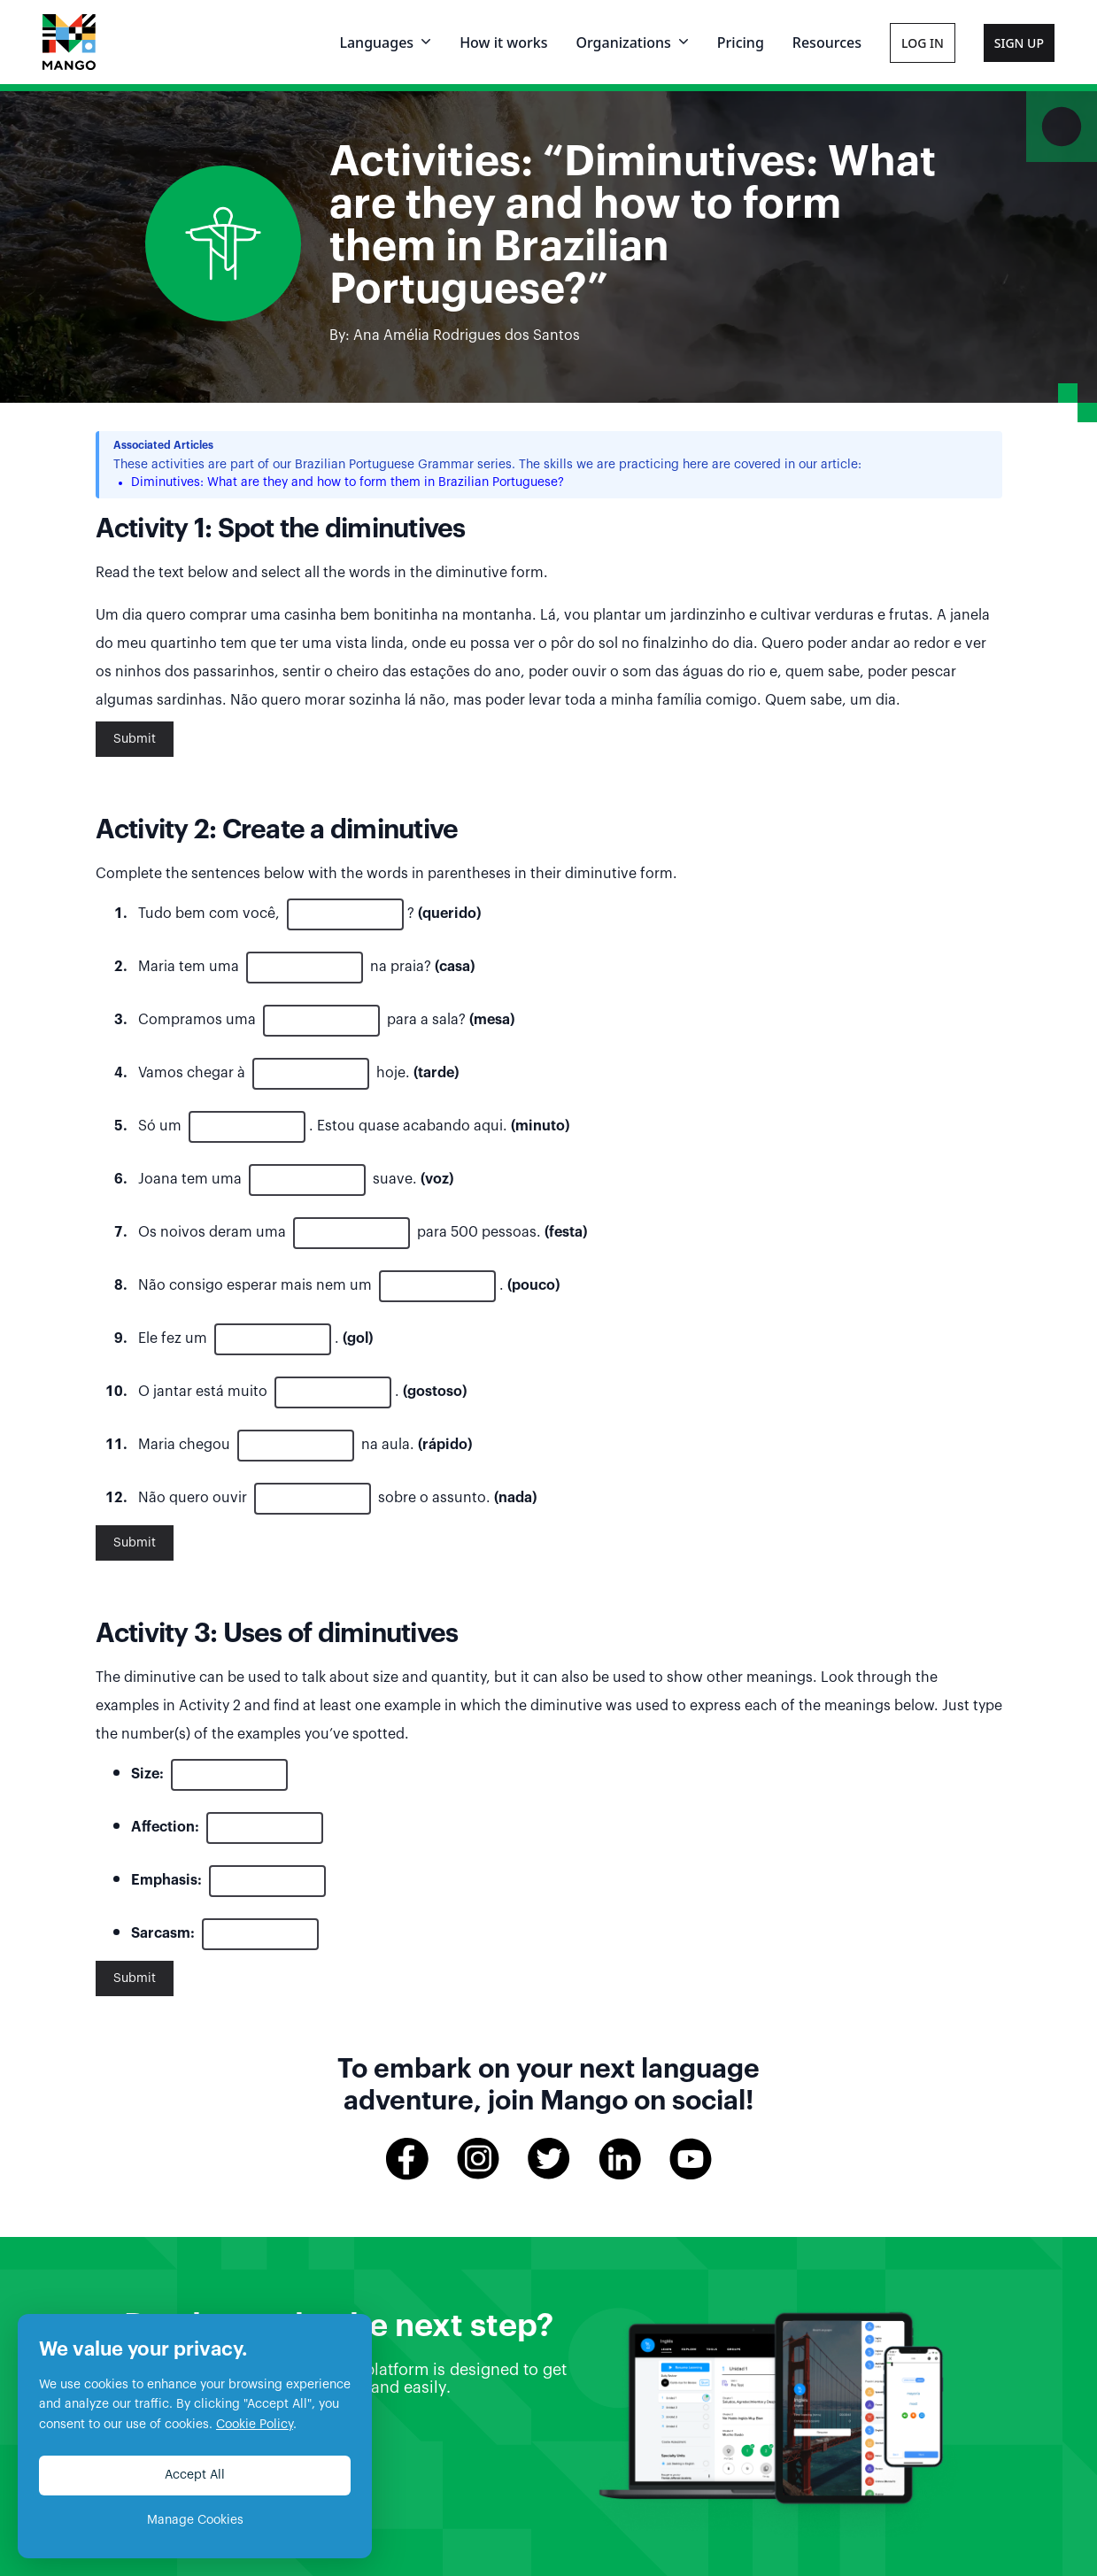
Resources (826, 42)
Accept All (195, 2475)
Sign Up (1019, 43)
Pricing (740, 42)
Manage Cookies (195, 2520)
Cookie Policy (254, 2424)
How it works (503, 42)
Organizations (632, 42)
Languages (385, 42)
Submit (134, 739)
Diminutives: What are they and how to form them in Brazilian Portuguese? (347, 482)
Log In (922, 43)
